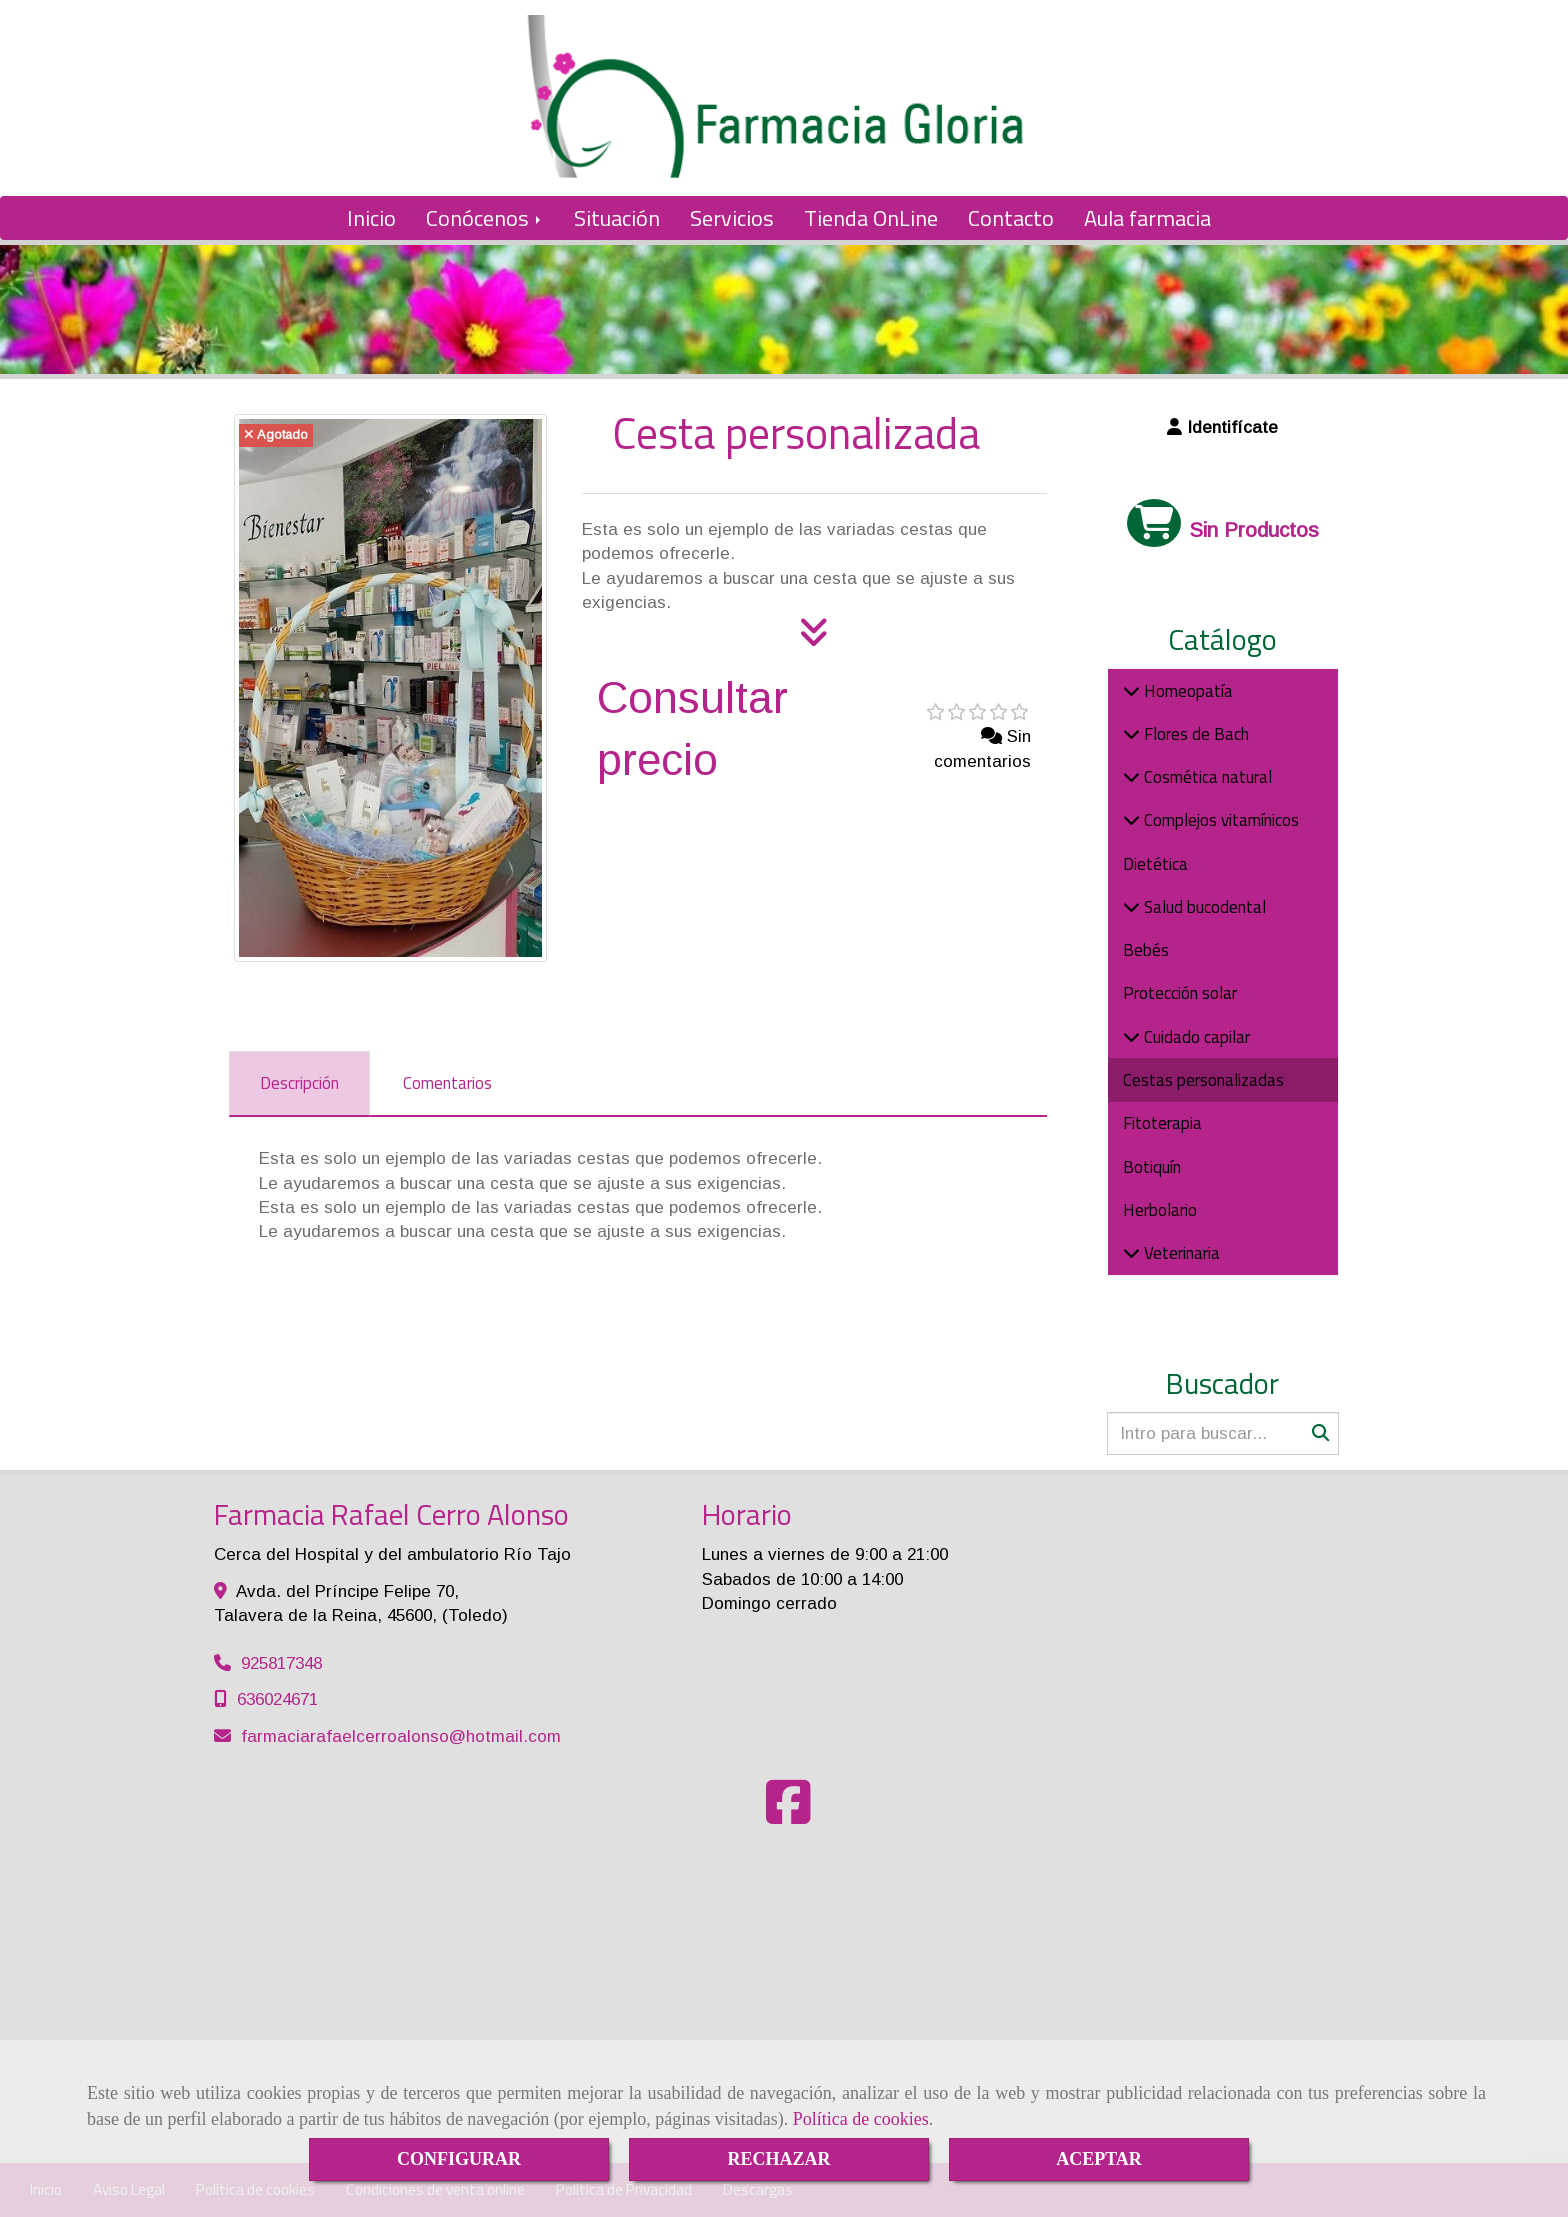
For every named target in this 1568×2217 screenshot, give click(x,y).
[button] (1223, 428)
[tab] (299, 1084)
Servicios (732, 218)
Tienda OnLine (871, 218)
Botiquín (1152, 1167)
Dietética (1155, 864)
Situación (617, 218)
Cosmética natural (1206, 777)
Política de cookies (861, 2119)
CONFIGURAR (459, 2159)
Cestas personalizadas (1203, 1080)
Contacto (1011, 218)
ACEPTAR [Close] (1099, 2159)
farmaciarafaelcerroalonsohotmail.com (401, 1736)
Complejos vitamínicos (1219, 820)
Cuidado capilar (1195, 1037)
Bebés (1146, 950)
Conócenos (485, 218)
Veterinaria (1180, 1253)
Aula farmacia (1147, 218)
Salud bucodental (1203, 907)
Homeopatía (1186, 691)
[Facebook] (788, 1815)
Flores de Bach (1194, 734)
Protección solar (1180, 993)
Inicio (371, 218)
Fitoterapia (1162, 1123)
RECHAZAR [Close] (778, 2159)
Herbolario (1160, 1210)
